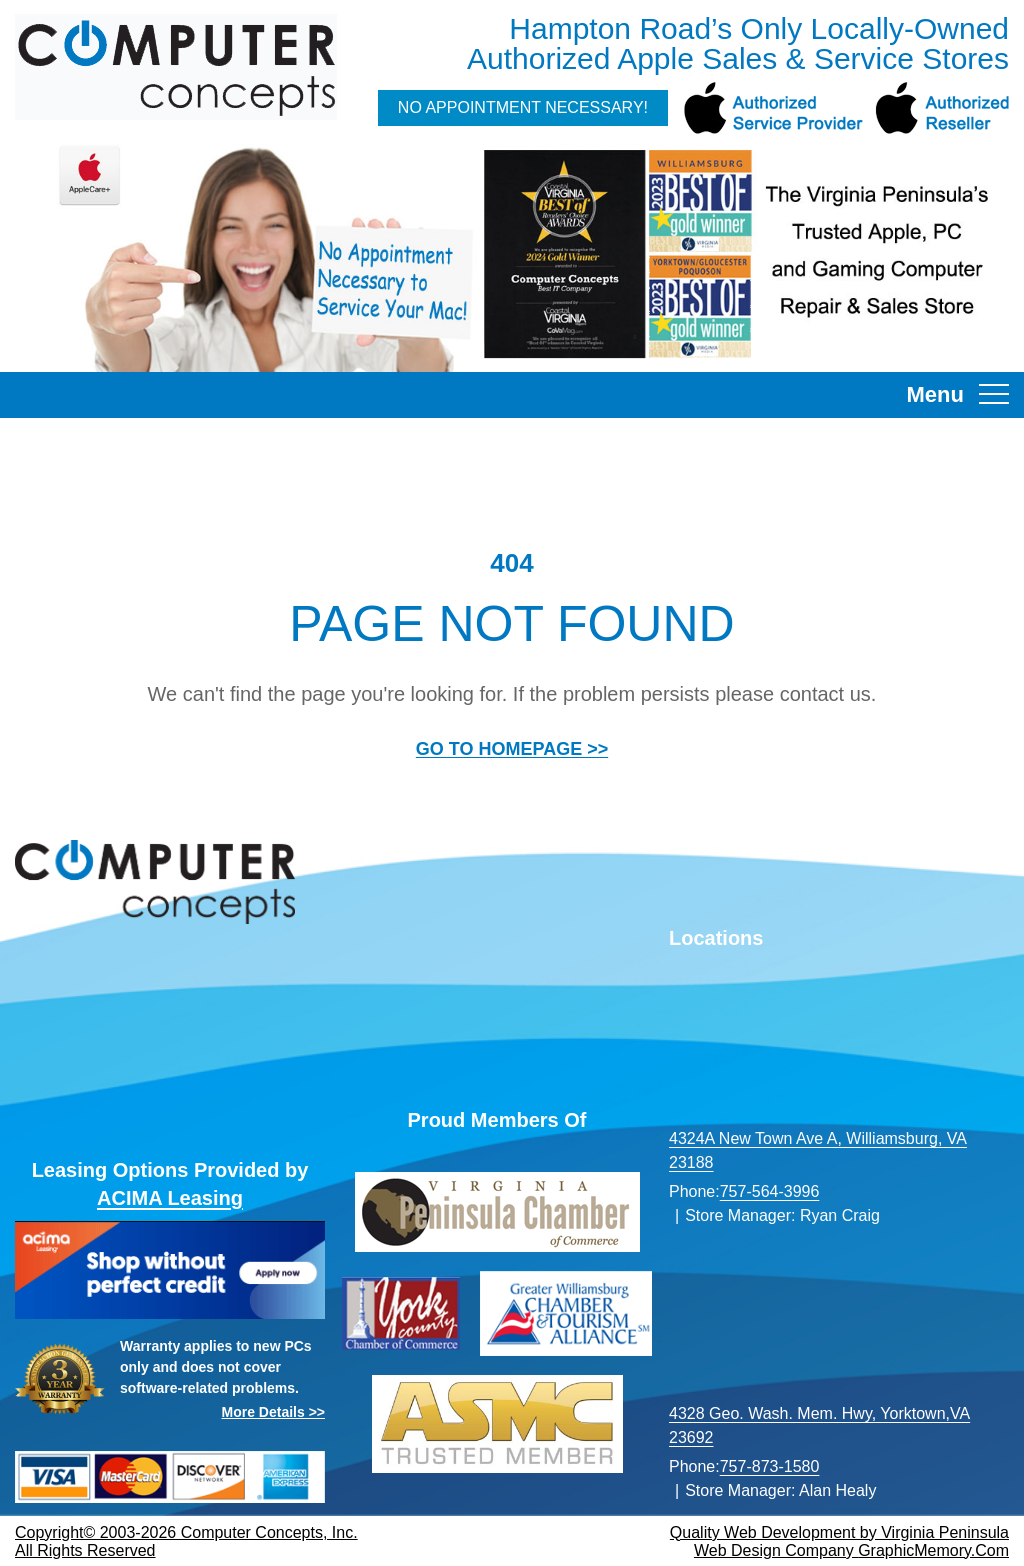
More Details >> (274, 1412)
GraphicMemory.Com (933, 1550)
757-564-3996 (770, 1191)
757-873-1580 (770, 1466)
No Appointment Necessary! (523, 107)
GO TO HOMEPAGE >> (512, 749)
